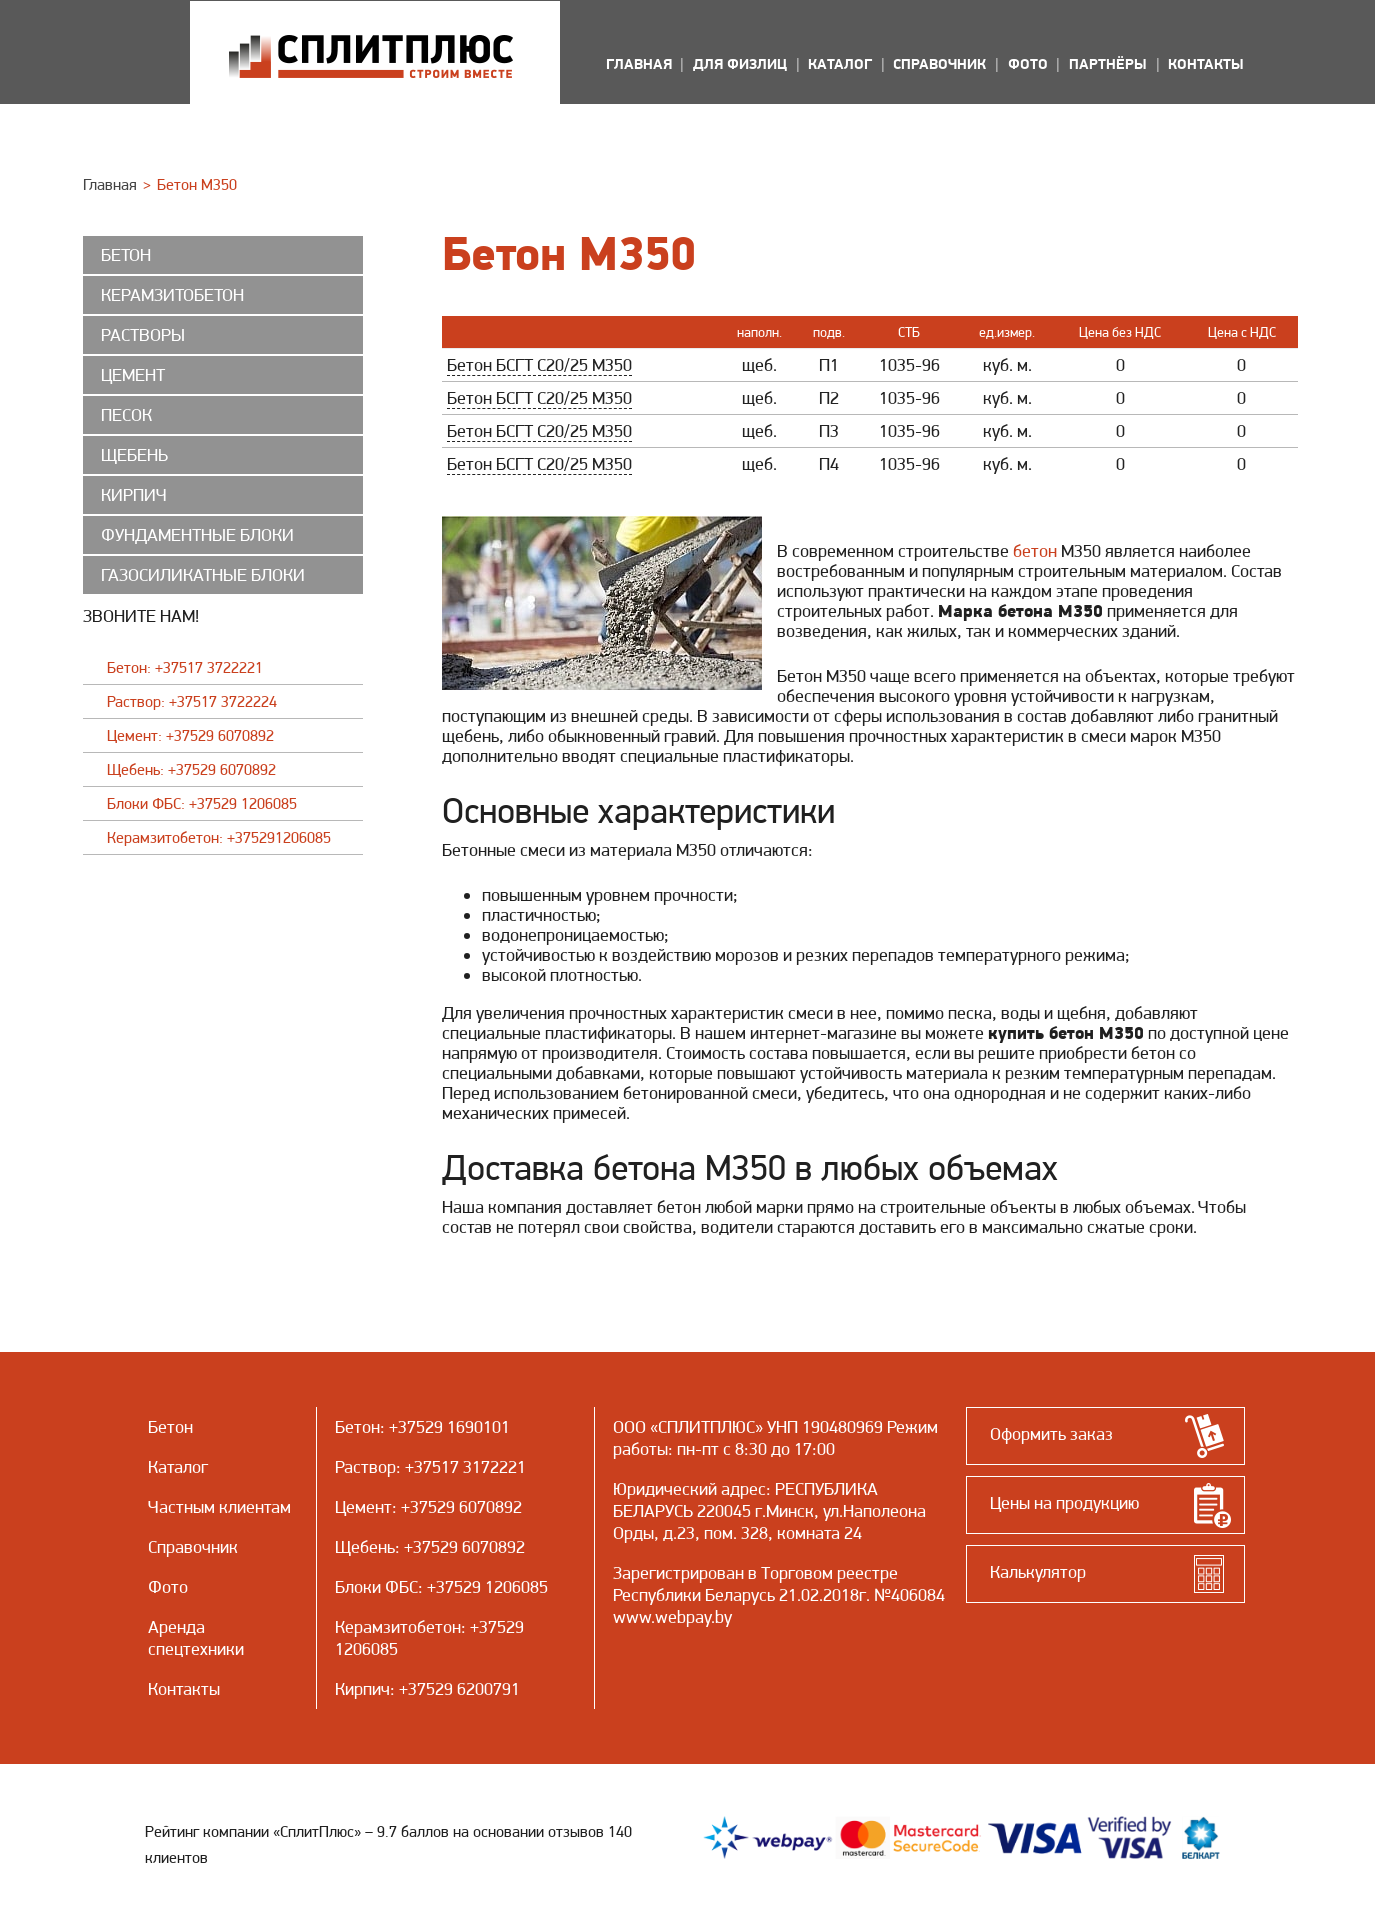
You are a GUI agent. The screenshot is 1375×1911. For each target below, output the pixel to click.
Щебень (365, 1546)
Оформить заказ (1051, 1433)
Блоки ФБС (376, 1586)
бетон (1035, 550)
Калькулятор (1038, 1571)
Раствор (365, 1466)
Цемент (363, 1506)
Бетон (357, 1426)
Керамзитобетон (398, 1626)
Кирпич (362, 1688)
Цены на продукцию (1064, 1502)
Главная (110, 184)
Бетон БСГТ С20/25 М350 (539, 364)
